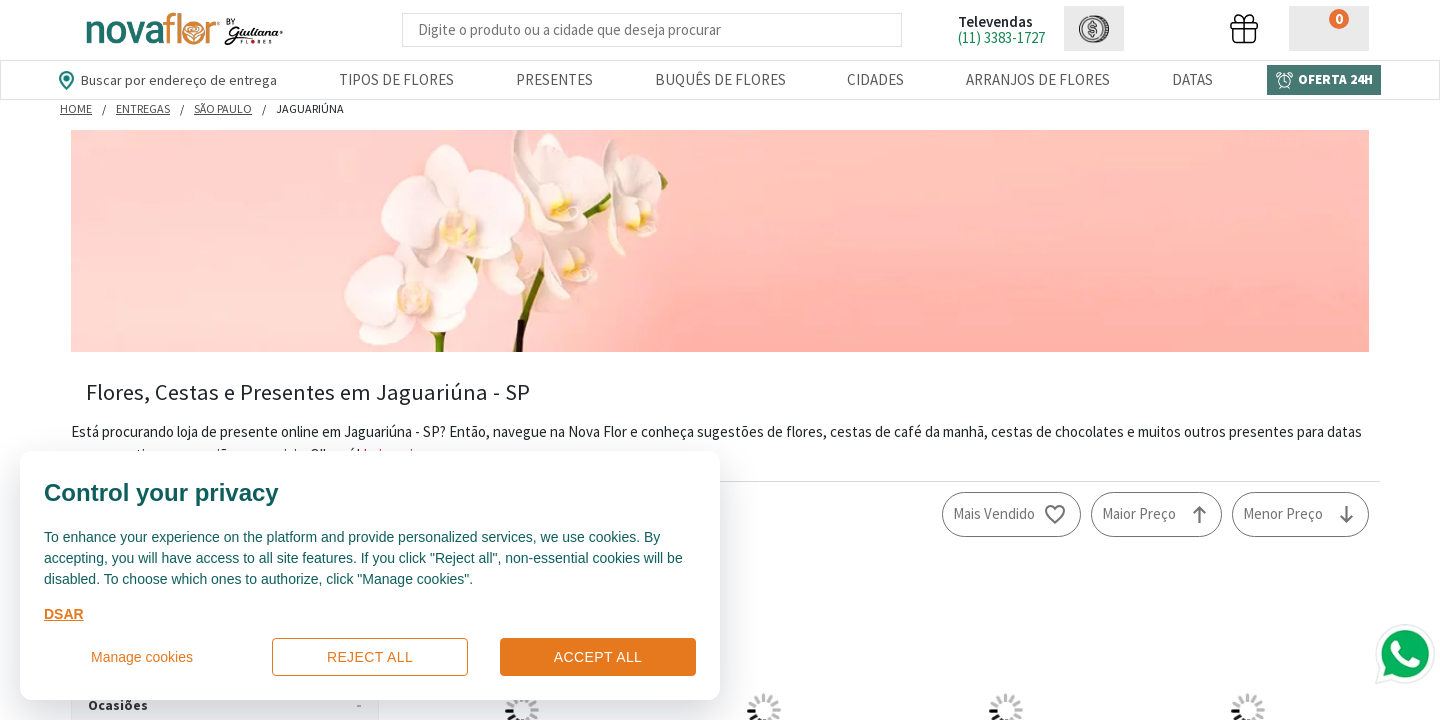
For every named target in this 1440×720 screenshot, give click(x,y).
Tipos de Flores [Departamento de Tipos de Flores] (396, 79)
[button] (1094, 28)
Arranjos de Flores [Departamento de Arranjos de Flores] (1038, 79)
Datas (1192, 79)
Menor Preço (1283, 513)
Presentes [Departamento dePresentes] (554, 79)
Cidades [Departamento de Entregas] (875, 79)
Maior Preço (1139, 513)
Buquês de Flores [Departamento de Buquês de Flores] (720, 79)
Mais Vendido (994, 513)
